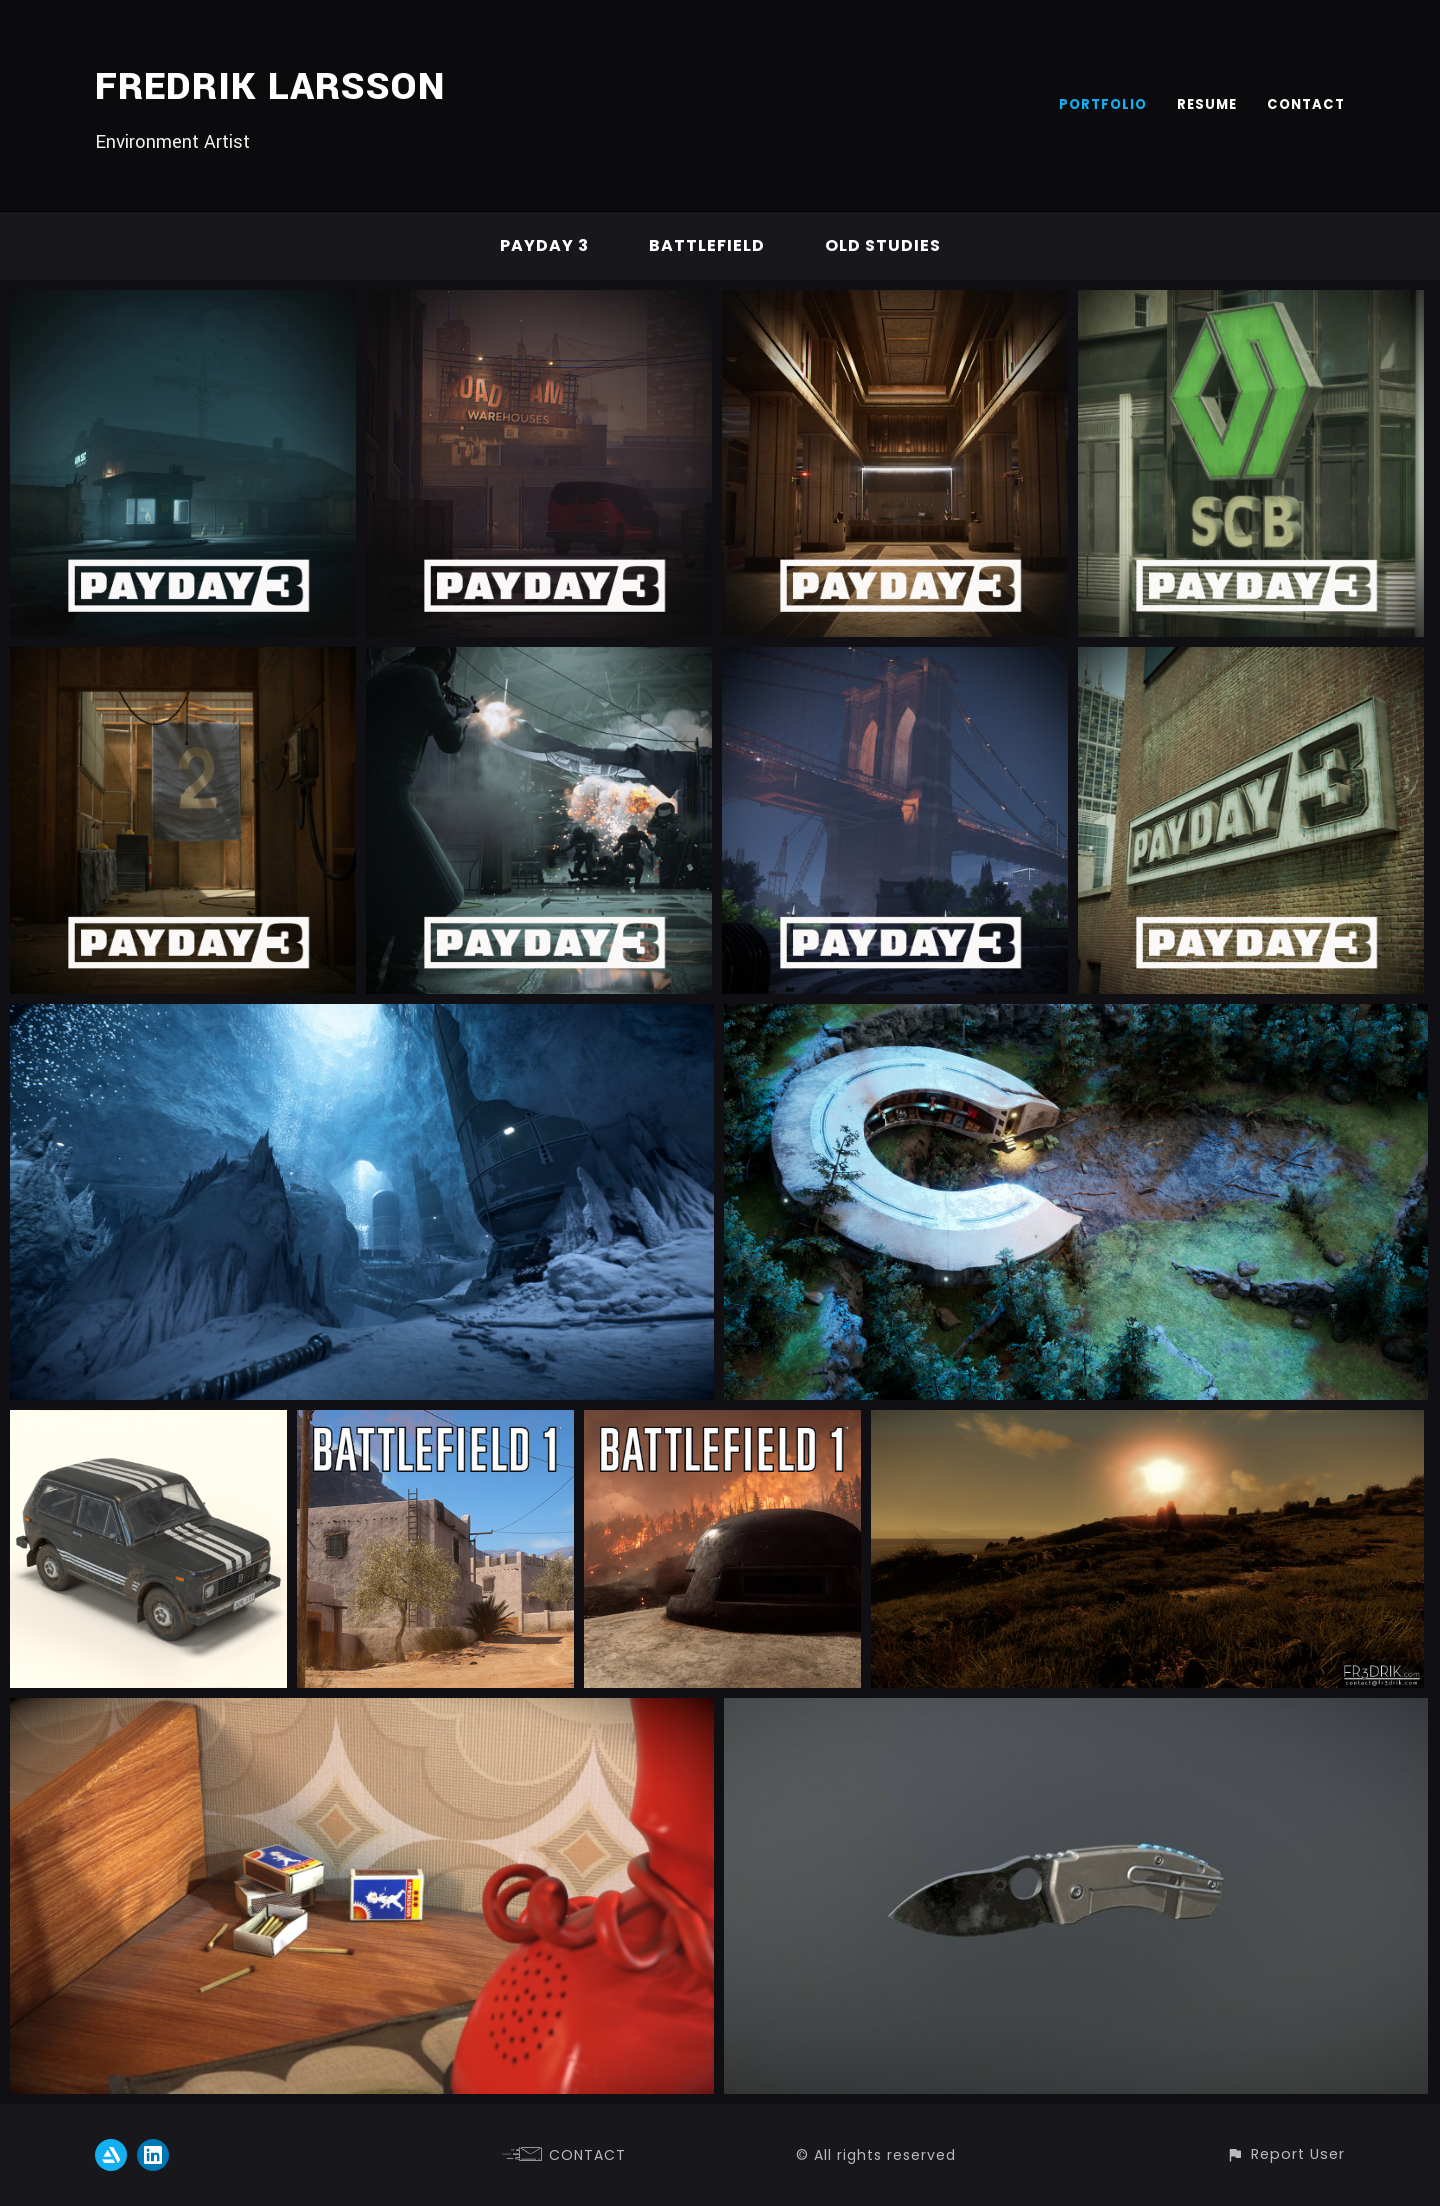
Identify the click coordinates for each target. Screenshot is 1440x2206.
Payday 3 (544, 245)
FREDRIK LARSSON (270, 87)
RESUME (1207, 104)
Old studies (883, 245)
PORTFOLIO (1103, 104)
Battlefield (707, 245)
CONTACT (1306, 104)
